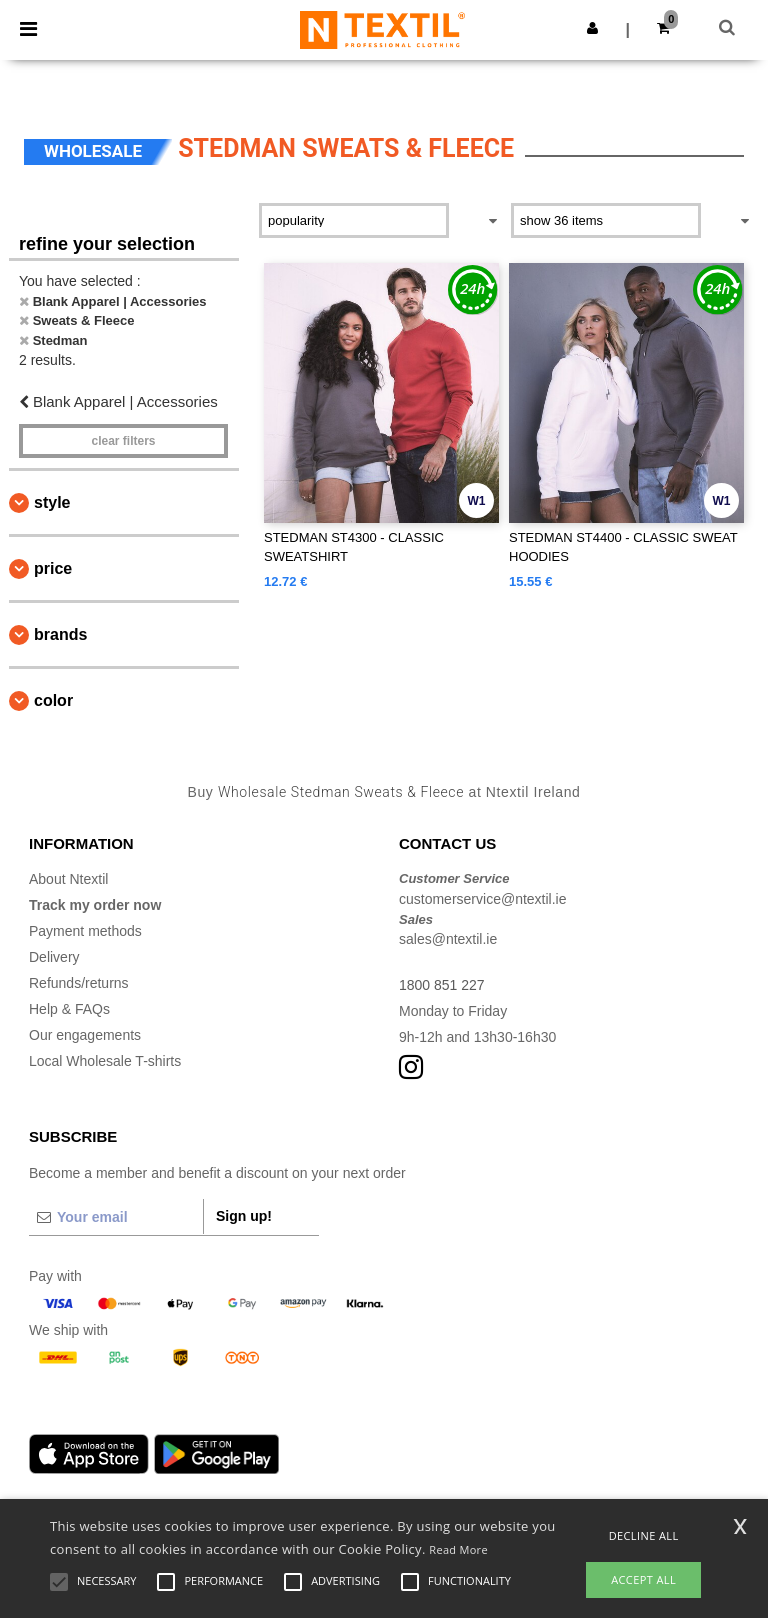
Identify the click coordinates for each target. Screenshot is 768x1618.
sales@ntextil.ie (448, 939)
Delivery (54, 957)
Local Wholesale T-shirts (105, 1061)
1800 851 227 (442, 985)
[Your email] (116, 1217)
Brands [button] (60, 634)
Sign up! (244, 1216)
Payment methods (85, 931)
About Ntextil (68, 879)
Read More (458, 1549)
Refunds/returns (79, 983)
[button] (592, 28)
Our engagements (85, 1035)
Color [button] (53, 700)
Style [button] (52, 502)
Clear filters (123, 441)
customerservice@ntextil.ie (483, 899)
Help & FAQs (69, 1009)
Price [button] (53, 568)
